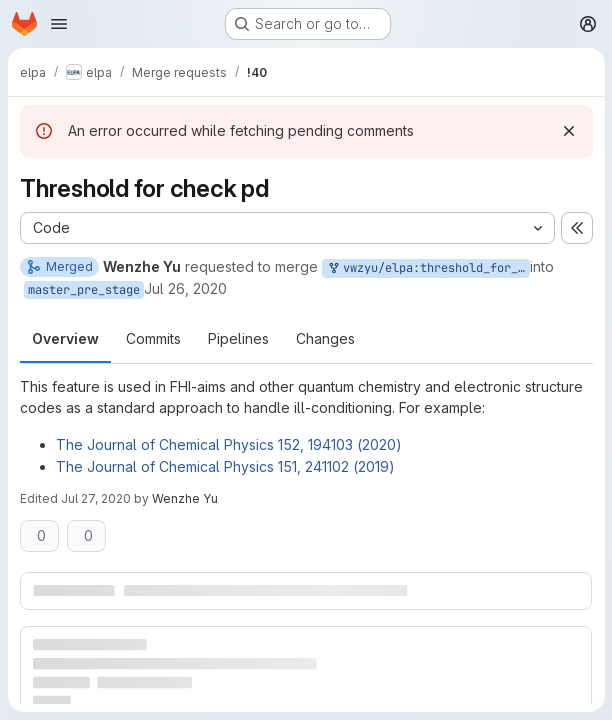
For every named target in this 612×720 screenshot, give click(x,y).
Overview (65, 338)
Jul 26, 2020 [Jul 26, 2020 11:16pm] (185, 288)
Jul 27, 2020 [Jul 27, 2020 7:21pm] (96, 498)
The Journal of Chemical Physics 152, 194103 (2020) (229, 444)
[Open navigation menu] (59, 24)
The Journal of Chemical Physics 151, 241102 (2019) (225, 466)
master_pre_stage (84, 290)
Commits (153, 338)
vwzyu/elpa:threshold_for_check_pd (428, 268)
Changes (325, 338)
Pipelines (238, 338)
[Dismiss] (568, 131)
